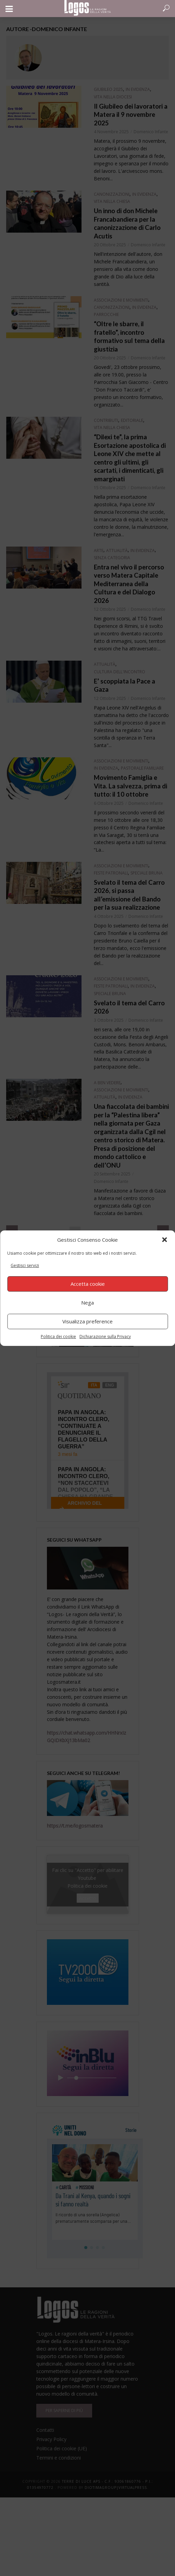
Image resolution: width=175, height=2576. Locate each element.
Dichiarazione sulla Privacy (105, 1336)
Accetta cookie (88, 1283)
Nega (87, 1302)
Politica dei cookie (58, 1336)
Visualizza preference (87, 1321)
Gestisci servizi (25, 1265)
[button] (164, 1239)
